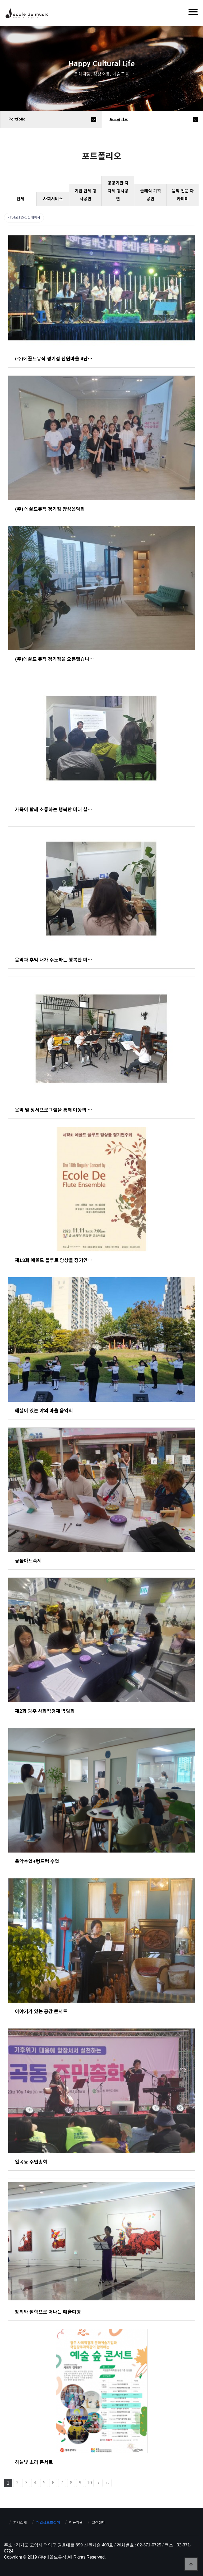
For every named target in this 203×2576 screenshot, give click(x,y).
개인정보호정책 (48, 2522)
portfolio (16, 119)
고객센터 (98, 2522)
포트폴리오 (118, 119)
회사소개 (20, 2522)
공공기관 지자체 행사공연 (118, 191)
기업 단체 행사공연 (85, 195)
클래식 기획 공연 (150, 195)
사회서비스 (53, 199)
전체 (20, 199)
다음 (99, 2483)
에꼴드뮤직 (26, 14)
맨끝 (108, 2483)
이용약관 (76, 2522)
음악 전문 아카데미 (183, 195)
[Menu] (193, 11)
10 (89, 2483)
